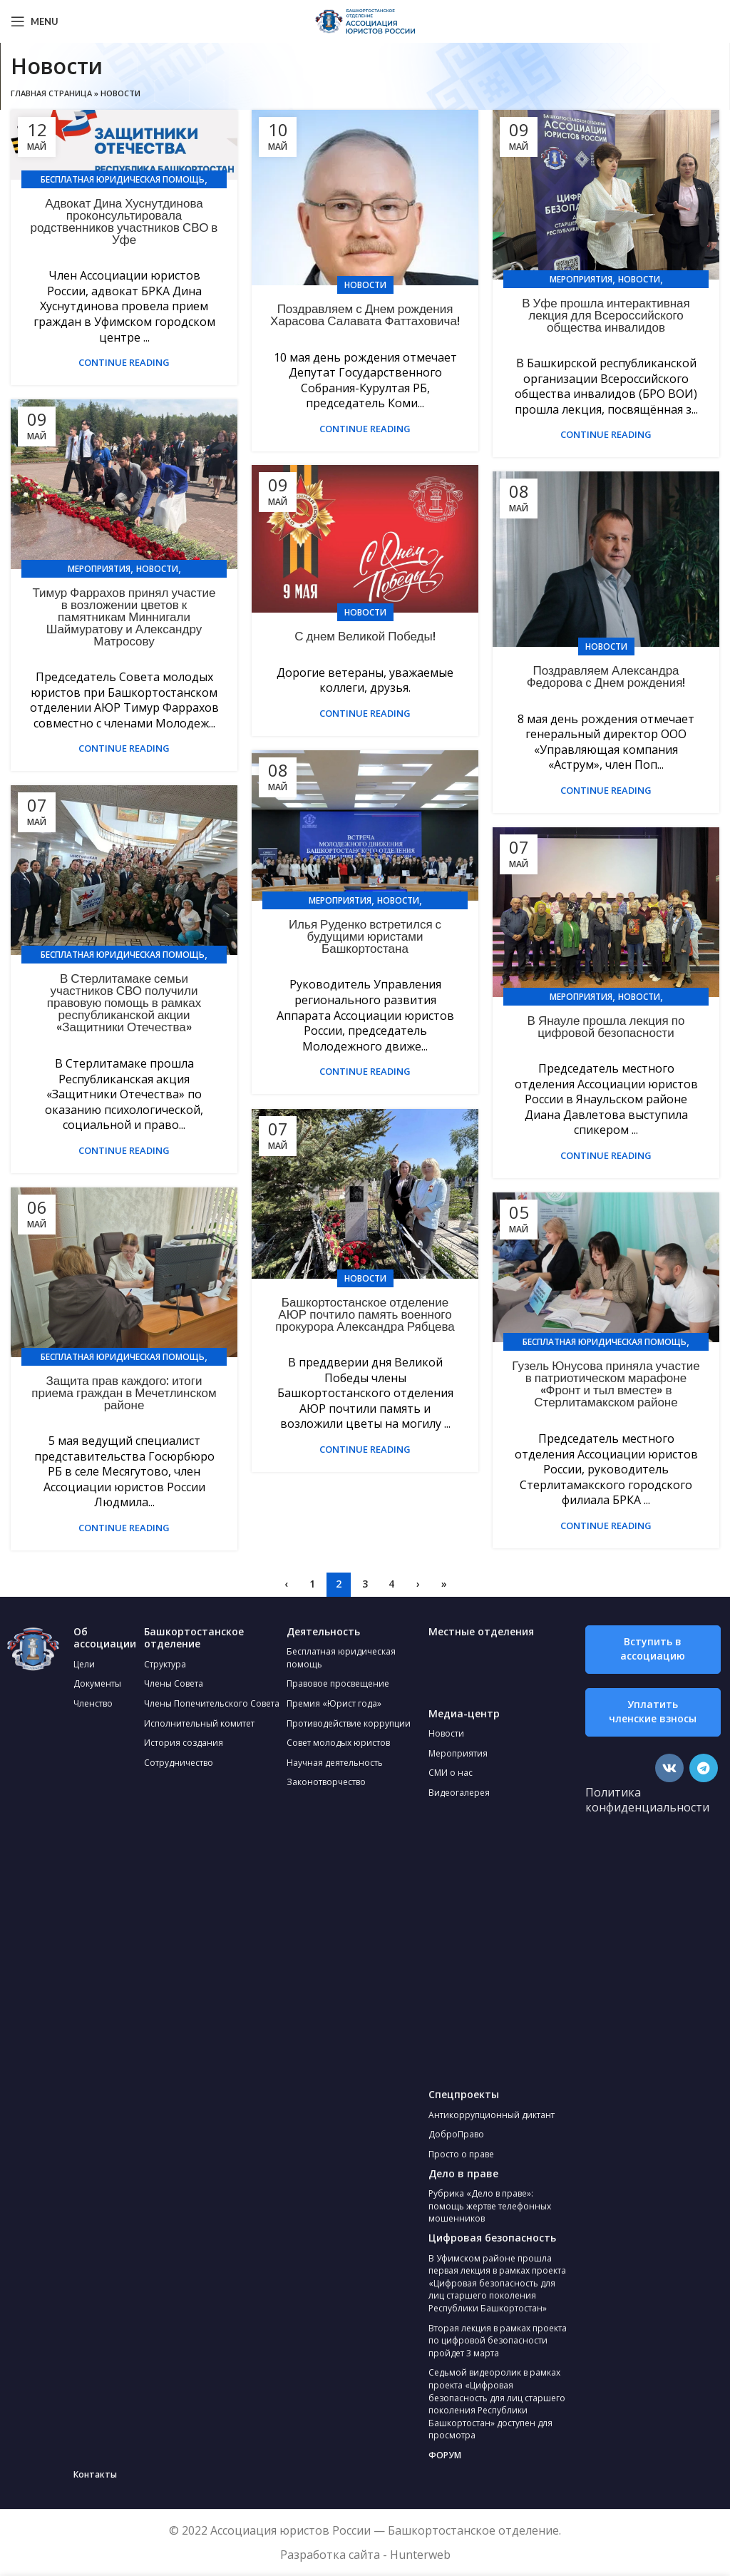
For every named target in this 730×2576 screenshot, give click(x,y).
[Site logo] (365, 20)
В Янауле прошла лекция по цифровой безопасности (606, 1026)
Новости (365, 285)
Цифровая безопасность (492, 2237)
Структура (165, 1664)
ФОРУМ (444, 2455)
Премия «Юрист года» (334, 1703)
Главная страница (51, 93)
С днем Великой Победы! (364, 636)
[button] (653, 1649)
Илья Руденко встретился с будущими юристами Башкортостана (365, 936)
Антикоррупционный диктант (491, 2115)
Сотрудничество (178, 1763)
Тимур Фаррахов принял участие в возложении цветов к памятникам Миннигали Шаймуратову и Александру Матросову (123, 617)
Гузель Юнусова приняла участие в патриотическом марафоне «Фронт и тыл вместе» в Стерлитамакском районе (605, 1384)
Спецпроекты (463, 2094)
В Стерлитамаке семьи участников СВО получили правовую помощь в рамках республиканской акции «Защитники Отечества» (124, 1003)
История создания (183, 1743)
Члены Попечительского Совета (211, 1703)
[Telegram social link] (703, 1768)
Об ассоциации (104, 1638)
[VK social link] (669, 1768)
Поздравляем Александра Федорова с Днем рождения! (606, 676)
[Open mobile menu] (35, 21)
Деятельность (323, 1631)
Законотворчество (326, 1782)
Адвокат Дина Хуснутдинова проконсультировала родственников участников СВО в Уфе (124, 221)
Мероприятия (581, 279)
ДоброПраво (456, 2134)
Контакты (95, 2474)
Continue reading (124, 362)
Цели (84, 1664)
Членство (93, 1703)
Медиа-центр (464, 1713)
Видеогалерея (459, 1793)
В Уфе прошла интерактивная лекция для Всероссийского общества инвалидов (606, 315)
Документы (97, 1683)
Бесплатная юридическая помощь (123, 179)
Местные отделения (481, 1631)
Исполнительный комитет (199, 1723)
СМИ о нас (450, 1773)
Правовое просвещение (338, 1683)
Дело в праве (463, 2173)
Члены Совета (173, 1683)
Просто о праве (461, 2154)
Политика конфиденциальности (647, 1800)
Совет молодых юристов (338, 1743)
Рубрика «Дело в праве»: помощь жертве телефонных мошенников (489, 2205)
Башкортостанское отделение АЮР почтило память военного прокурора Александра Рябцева (364, 1314)
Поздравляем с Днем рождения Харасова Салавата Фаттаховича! (365, 314)
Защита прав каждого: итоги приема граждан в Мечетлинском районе (124, 1393)
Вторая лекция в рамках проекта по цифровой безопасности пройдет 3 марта (497, 2340)
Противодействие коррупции (349, 1723)
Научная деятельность (335, 1763)
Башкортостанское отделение (194, 1638)
